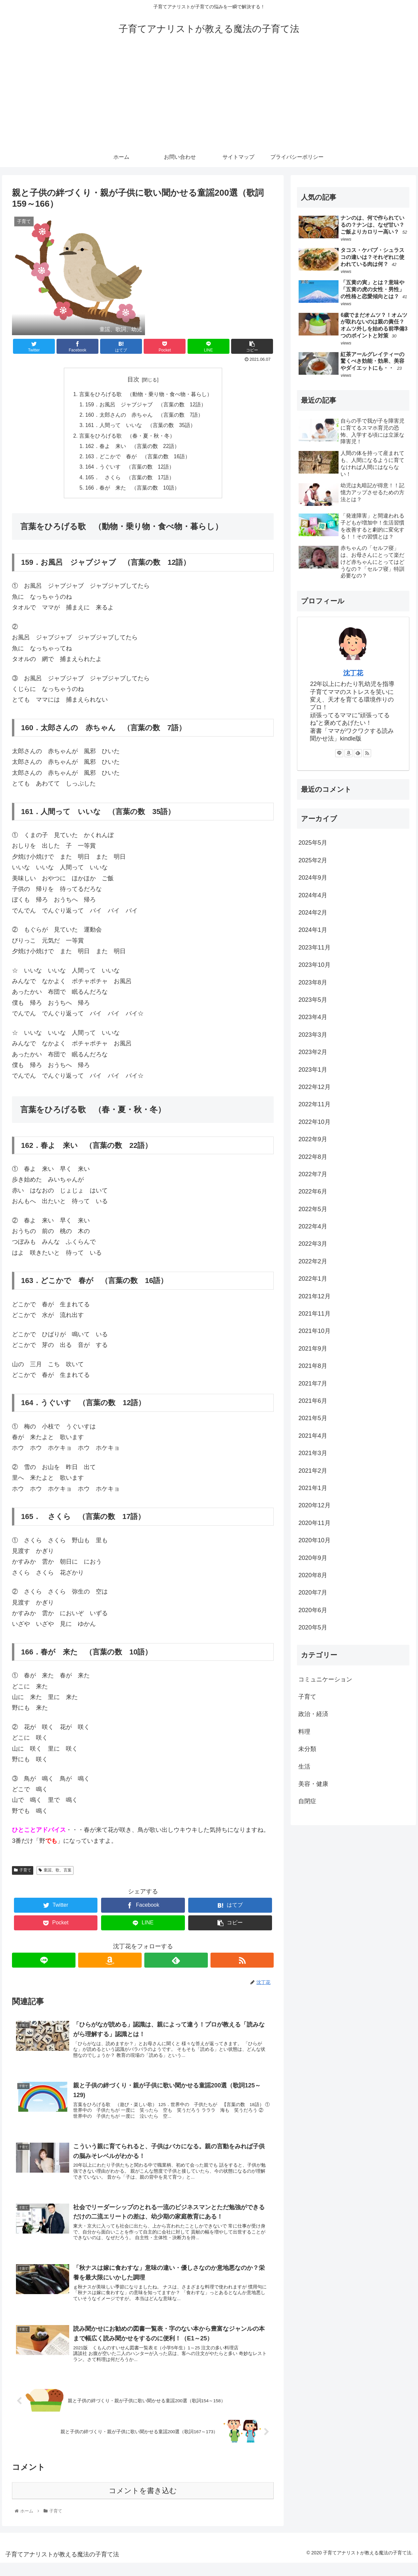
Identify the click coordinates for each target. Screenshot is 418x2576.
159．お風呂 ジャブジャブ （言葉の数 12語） (146, 405)
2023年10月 (314, 965)
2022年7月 (312, 1174)
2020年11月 (314, 1523)
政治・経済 (313, 1714)
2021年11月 (314, 1313)
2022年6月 (312, 1191)
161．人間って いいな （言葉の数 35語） (140, 427)
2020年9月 (312, 1558)
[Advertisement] (209, 97)
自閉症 (307, 1801)
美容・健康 (313, 1784)
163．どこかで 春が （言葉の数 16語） (138, 459)
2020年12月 (314, 1505)
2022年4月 (312, 1226)
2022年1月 (312, 1278)
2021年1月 (312, 1488)
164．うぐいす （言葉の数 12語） (130, 470)
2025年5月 (312, 842)
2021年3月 (312, 1453)
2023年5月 (312, 999)
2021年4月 (312, 1435)
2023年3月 (312, 1034)
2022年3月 (312, 1243)
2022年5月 (312, 1209)
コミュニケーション (325, 1679)
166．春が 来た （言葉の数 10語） (132, 491)
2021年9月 (312, 1348)
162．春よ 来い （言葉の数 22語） (132, 448)
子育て (22, 1874)
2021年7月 (312, 1383)
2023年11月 (314, 947)
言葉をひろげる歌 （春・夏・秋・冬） (127, 438)
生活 (304, 1766)
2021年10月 (314, 1331)
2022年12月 (314, 1087)
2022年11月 (314, 1104)
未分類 (307, 1749)
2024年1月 (312, 930)
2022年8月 (312, 1157)
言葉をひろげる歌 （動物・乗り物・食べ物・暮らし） (145, 394)
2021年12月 (314, 1296)
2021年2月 (312, 1470)
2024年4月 (312, 895)
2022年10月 (314, 1122)
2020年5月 (312, 1627)
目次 (133, 379)
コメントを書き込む (143, 2504)
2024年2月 (312, 912)
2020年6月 (312, 1610)
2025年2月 (312, 860)
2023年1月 (312, 1069)
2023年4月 (312, 1017)
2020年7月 (312, 1592)
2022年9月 (312, 1139)
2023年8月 (312, 982)
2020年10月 (314, 1540)
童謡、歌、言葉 (55, 1874)
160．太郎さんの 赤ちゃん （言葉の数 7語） (144, 416)
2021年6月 (312, 1400)
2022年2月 (312, 1261)
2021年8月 (312, 1366)
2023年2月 (312, 1052)
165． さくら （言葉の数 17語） (130, 481)
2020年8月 (312, 1575)
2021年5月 (312, 1418)
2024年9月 (312, 877)
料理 (304, 1731)
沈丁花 (353, 673)
